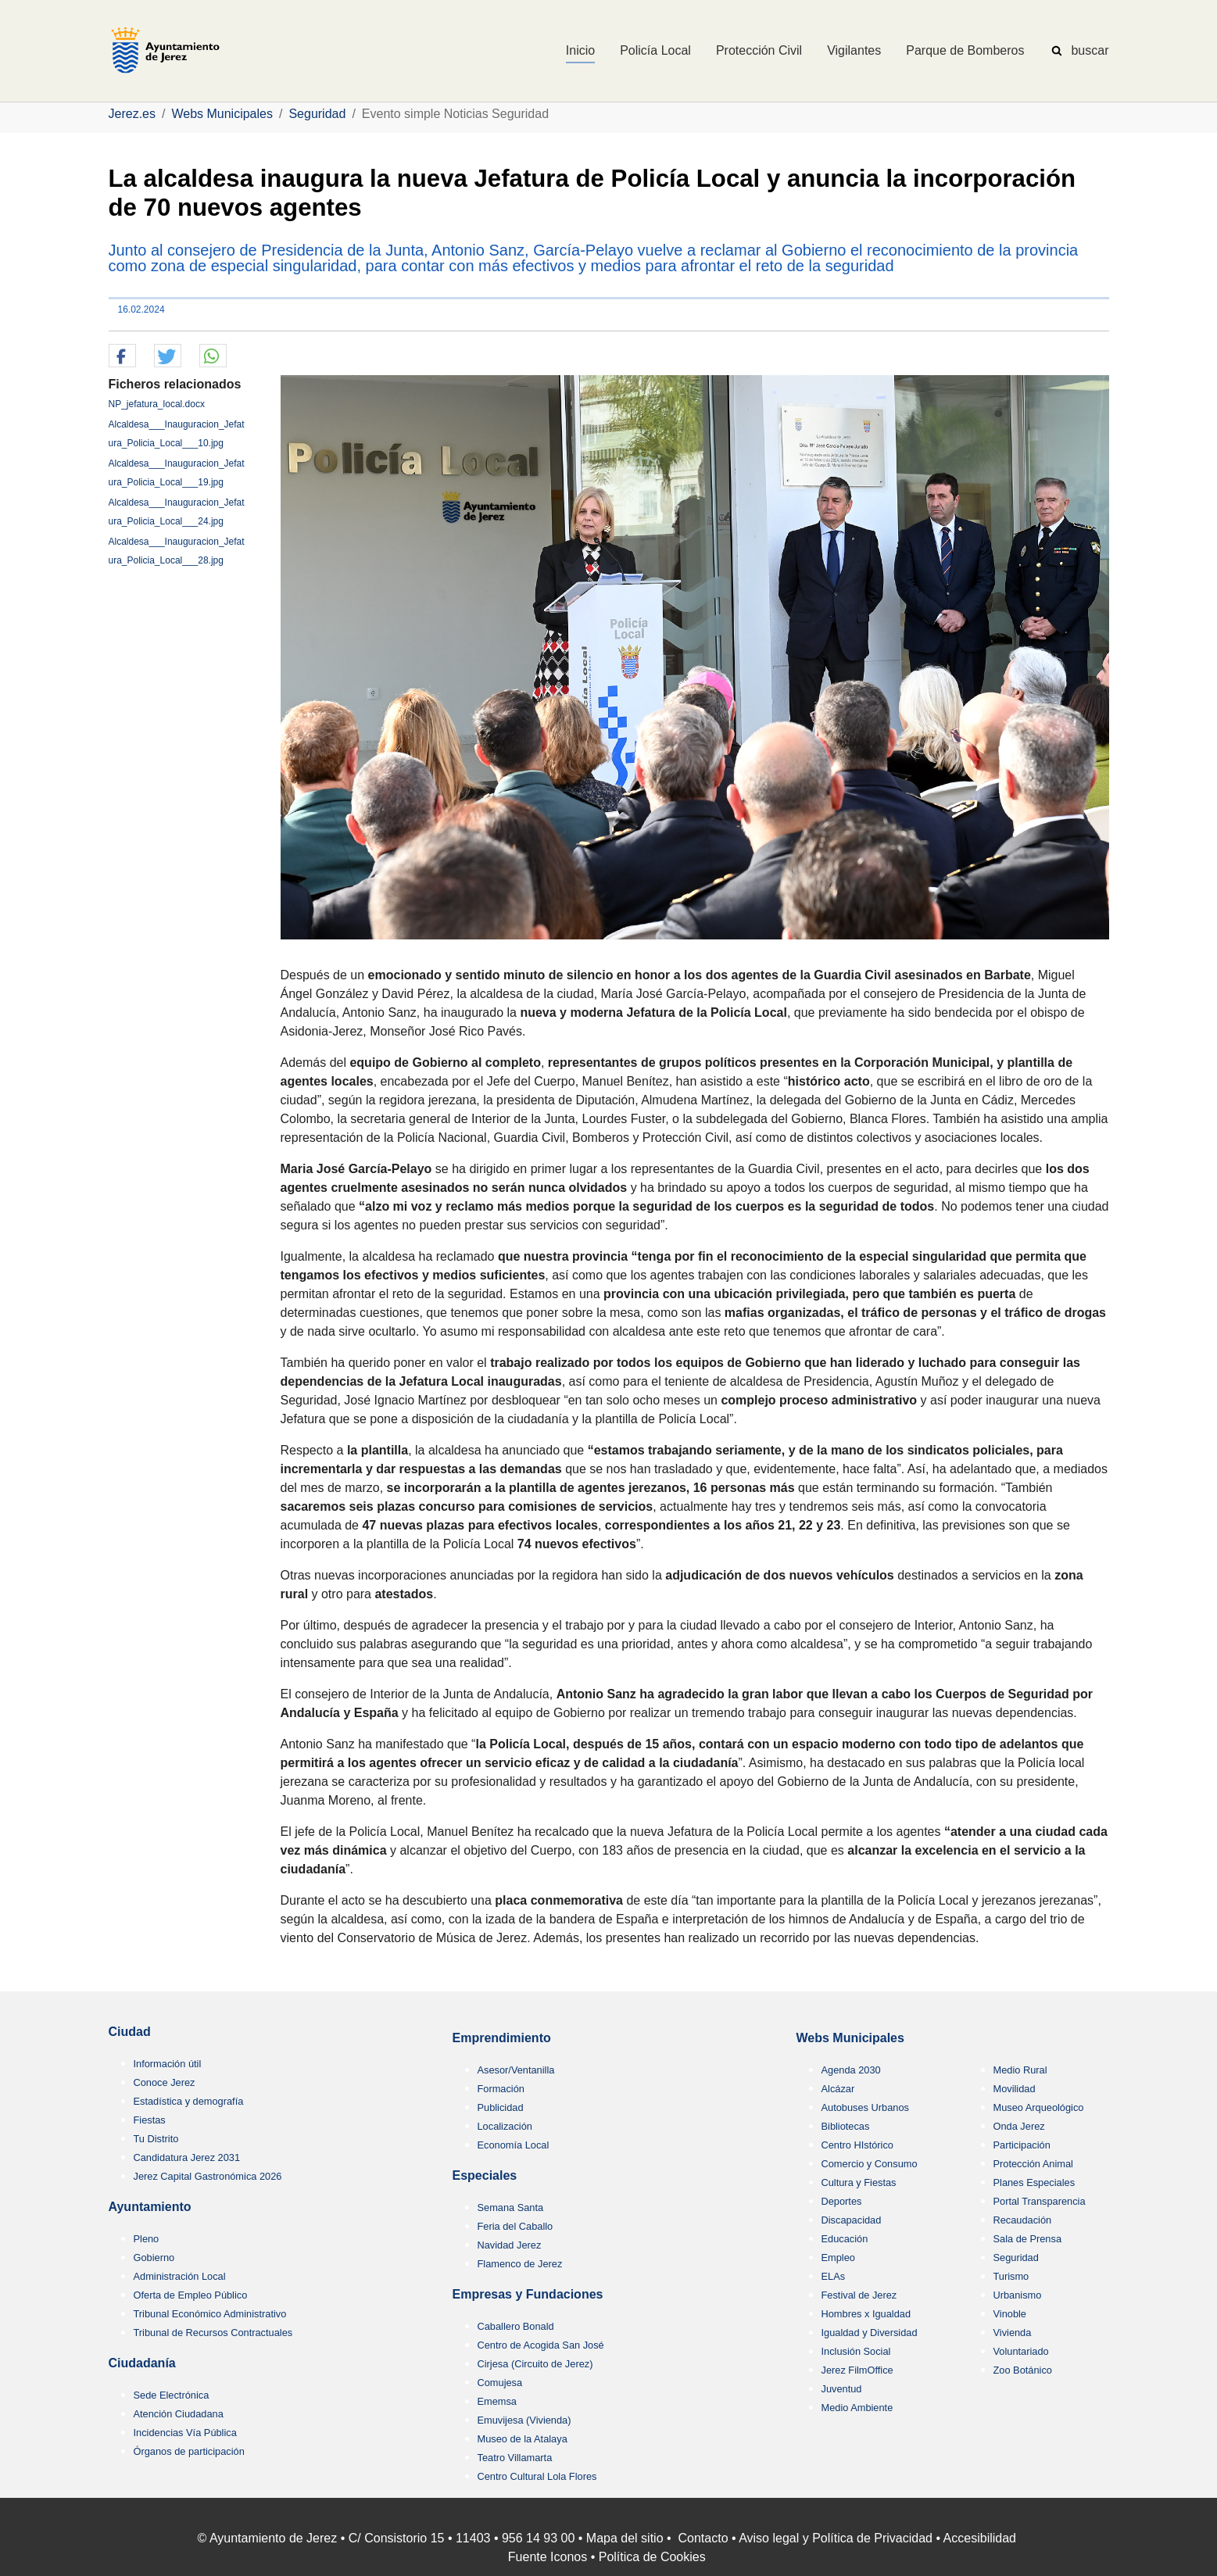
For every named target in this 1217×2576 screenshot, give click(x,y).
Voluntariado (1021, 2351)
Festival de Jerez (859, 2295)
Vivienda (1012, 2332)
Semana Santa (511, 2207)
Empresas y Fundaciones (528, 2294)
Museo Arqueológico (1038, 2107)
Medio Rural (1020, 2070)
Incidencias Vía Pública (185, 2432)
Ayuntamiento (150, 2206)
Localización (505, 2126)
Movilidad (1014, 2089)
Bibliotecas (845, 2126)
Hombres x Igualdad (866, 2314)
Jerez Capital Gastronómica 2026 (208, 2176)
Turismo (1011, 2276)
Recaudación (1022, 2220)
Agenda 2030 (851, 2070)
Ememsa (497, 2401)
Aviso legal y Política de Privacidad (835, 2538)
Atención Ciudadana (179, 2414)
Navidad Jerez (510, 2245)
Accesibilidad (979, 2538)
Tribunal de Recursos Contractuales (213, 2332)
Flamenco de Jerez (520, 2264)
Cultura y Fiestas (859, 2182)
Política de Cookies (652, 2556)
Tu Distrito (156, 2139)
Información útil (168, 2064)
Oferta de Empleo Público (191, 2295)
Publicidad (501, 2107)
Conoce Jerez (164, 2082)
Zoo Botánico (1022, 2370)
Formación (501, 2089)
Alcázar (838, 2089)
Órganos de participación (189, 2451)
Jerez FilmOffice (857, 2370)
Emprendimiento (502, 2038)
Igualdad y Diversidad (869, 2332)
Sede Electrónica (171, 2395)
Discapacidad (851, 2220)
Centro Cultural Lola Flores (537, 2476)
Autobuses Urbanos (865, 2107)
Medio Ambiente (857, 2407)
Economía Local (513, 2145)
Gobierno (154, 2257)
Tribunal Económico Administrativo (210, 2314)
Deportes (841, 2201)
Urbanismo (1017, 2295)
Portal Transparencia (1039, 2201)
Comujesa (500, 2382)
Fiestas (150, 2120)
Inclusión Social (856, 2351)
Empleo (838, 2257)
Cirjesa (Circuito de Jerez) (535, 2364)
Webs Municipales (850, 2038)
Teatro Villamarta (515, 2457)
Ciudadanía (142, 2363)
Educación (844, 2239)
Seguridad (1016, 2257)
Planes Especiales (1034, 2182)
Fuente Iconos (547, 2556)
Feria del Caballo (515, 2226)
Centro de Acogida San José (541, 2345)
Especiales (485, 2175)
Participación (1022, 2145)
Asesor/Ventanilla (516, 2070)
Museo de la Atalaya (522, 2439)
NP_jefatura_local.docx (157, 404)
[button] (122, 356)
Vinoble (1009, 2314)
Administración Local (180, 2276)
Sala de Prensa (1027, 2239)
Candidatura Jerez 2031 (187, 2157)
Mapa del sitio (625, 2538)
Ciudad (130, 2031)
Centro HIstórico (857, 2145)
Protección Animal (1033, 2164)
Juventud (841, 2389)
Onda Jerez (1019, 2126)
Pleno (146, 2239)
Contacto (703, 2538)
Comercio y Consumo (869, 2164)
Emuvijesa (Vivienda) (524, 2420)
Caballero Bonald (516, 2326)
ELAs (833, 2276)
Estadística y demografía (189, 2101)
